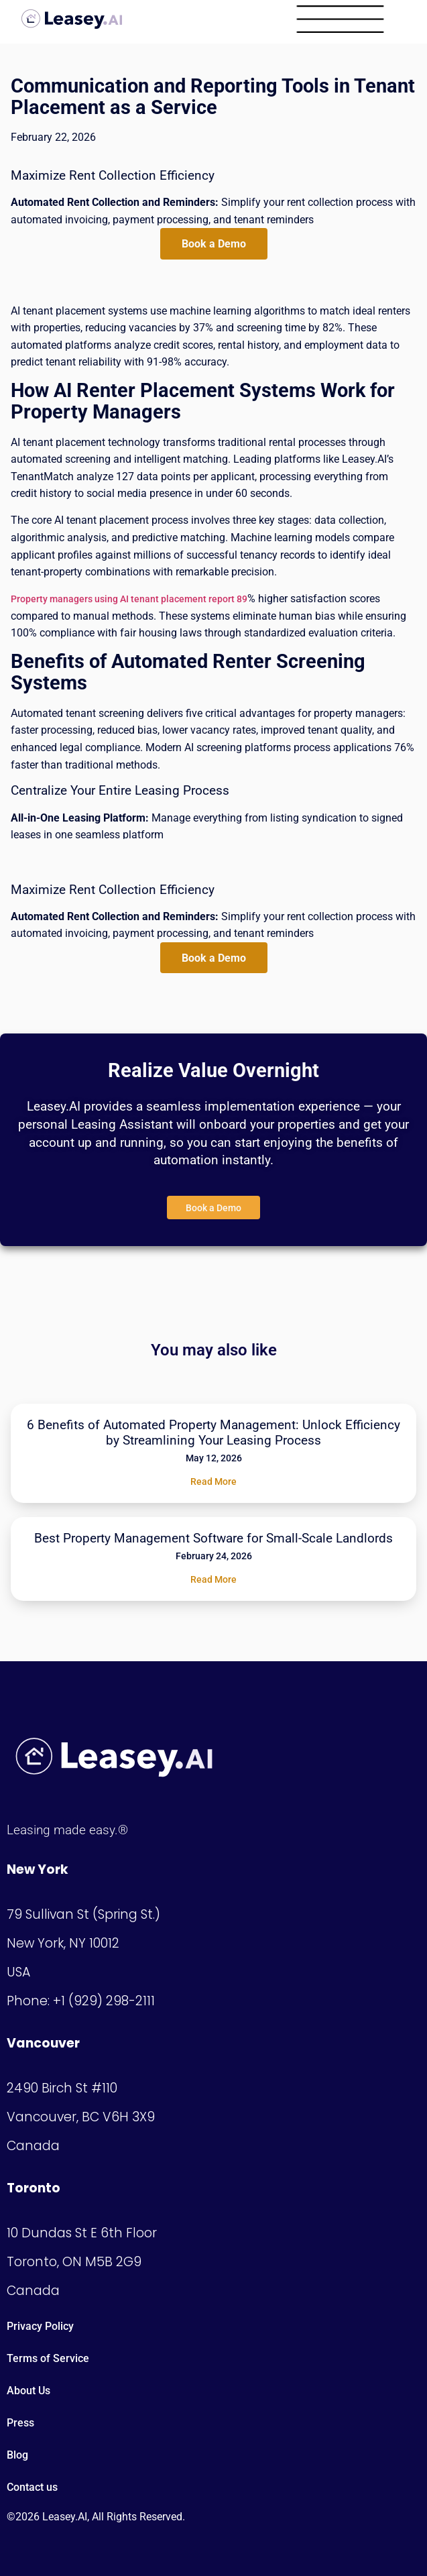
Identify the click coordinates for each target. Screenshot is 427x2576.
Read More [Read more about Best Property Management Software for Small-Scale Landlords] (213, 1579)
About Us (28, 2390)
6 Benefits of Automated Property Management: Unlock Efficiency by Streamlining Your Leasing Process (213, 1432)
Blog (17, 2455)
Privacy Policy (40, 2326)
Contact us (32, 2487)
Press (20, 2422)
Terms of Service (48, 2358)
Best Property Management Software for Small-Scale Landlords (213, 1538)
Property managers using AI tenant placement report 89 (129, 599)
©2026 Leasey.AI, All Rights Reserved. (96, 2517)
